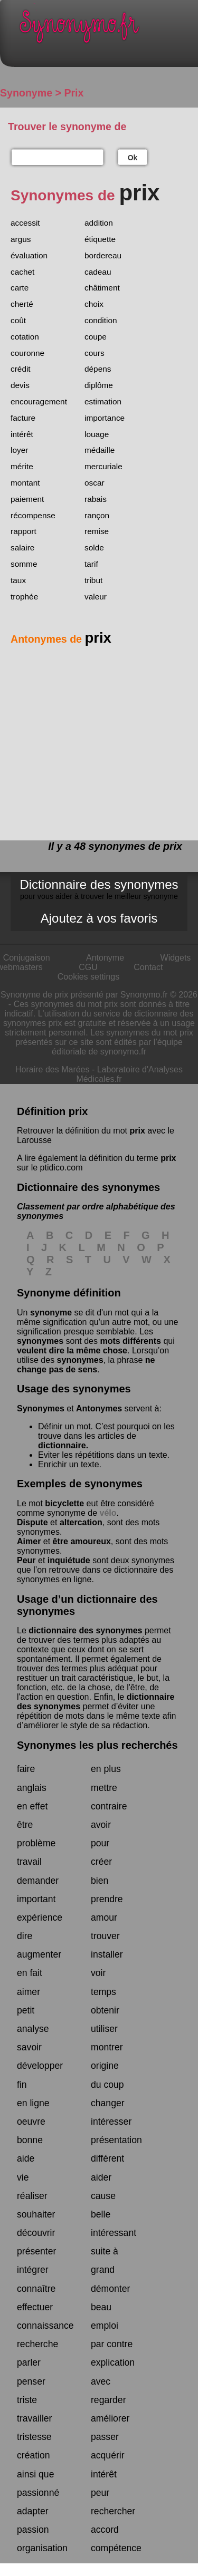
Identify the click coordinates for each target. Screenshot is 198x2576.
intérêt (22, 434)
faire (26, 1769)
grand (103, 2269)
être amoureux (82, 1541)
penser (31, 2381)
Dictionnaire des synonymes (99, 888)
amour (104, 1917)
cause (103, 2196)
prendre (107, 1899)
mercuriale (103, 466)
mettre (104, 1788)
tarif (91, 563)
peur (100, 2492)
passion (33, 2529)
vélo (108, 1512)
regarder (108, 2400)
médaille (99, 450)
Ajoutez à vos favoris (99, 918)
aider (101, 2177)
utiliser (104, 2028)
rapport (23, 531)
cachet (22, 271)
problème (36, 1843)
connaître (36, 2288)
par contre (112, 2344)
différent (107, 2158)
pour (100, 1843)
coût (18, 320)
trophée (24, 596)
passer (105, 2437)
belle (100, 2214)
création (33, 2455)
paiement (27, 499)
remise (96, 531)
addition (98, 222)
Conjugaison (26, 957)
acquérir (108, 2455)
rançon (96, 515)
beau (101, 2307)
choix (93, 303)
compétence (116, 2548)
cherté (22, 303)
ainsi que (35, 2474)
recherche (37, 2344)
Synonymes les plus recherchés (97, 1745)
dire (24, 1936)
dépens (97, 368)
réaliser (32, 2196)
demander (38, 1880)
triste (27, 2400)
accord (105, 2529)
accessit (25, 222)
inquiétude (69, 1560)
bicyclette (64, 1503)
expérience (39, 1917)
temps (103, 1992)
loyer (19, 450)
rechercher (113, 2511)
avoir (101, 1824)
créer (101, 1861)
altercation (81, 1522)
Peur (26, 1560)
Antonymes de (61, 639)
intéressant (113, 2233)
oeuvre (31, 2121)
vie (23, 2177)
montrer (107, 2047)
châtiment (102, 287)
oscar (94, 482)
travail (29, 1861)
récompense (33, 515)
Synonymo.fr (107, 29)
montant (25, 482)
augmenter (39, 1954)
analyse (33, 2028)
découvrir (36, 2233)
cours (94, 352)
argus (21, 239)
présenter (36, 2251)
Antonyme (105, 957)
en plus (106, 1769)
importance (104, 417)
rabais (95, 499)
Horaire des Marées (52, 1069)
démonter (110, 2288)
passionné (38, 2492)
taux (18, 580)
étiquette (100, 239)
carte (20, 287)
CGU (88, 967)
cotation (25, 336)
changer (108, 2103)
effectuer (35, 2307)
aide (25, 2158)
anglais (31, 1788)
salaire (22, 547)
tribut (93, 580)
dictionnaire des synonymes (85, 1630)
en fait (29, 1973)
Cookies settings (88, 976)
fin (22, 2084)
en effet (32, 1806)
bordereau (102, 255)
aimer (28, 1992)
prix (137, 1130)
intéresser (111, 2121)
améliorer (110, 2418)
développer (40, 2065)
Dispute (32, 1522)
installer (107, 1954)
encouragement (39, 401)
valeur (95, 596)
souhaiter (36, 2214)
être (25, 1824)
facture (23, 417)
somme (24, 563)
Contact (148, 967)
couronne (27, 352)
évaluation (29, 255)
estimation (102, 401)
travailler (34, 2418)
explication (113, 2362)
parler (29, 2362)
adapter (33, 2511)
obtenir (105, 2010)
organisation (42, 2548)
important (36, 1899)
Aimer (29, 1541)
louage (96, 434)
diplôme (98, 385)
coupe (95, 336)
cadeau (97, 271)
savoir (29, 2047)
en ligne (33, 2103)
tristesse (34, 2437)
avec (100, 2381)
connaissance (45, 2325)
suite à (104, 2251)
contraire (109, 1806)
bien (99, 1880)
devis (20, 385)
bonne (30, 2140)
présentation (116, 2140)
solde (94, 547)
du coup (107, 2084)
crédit (21, 368)
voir (98, 1973)
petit (25, 2010)
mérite (22, 466)
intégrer (33, 2269)
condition (100, 320)
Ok (133, 157)
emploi (104, 2325)
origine (105, 2065)
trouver (105, 1936)
